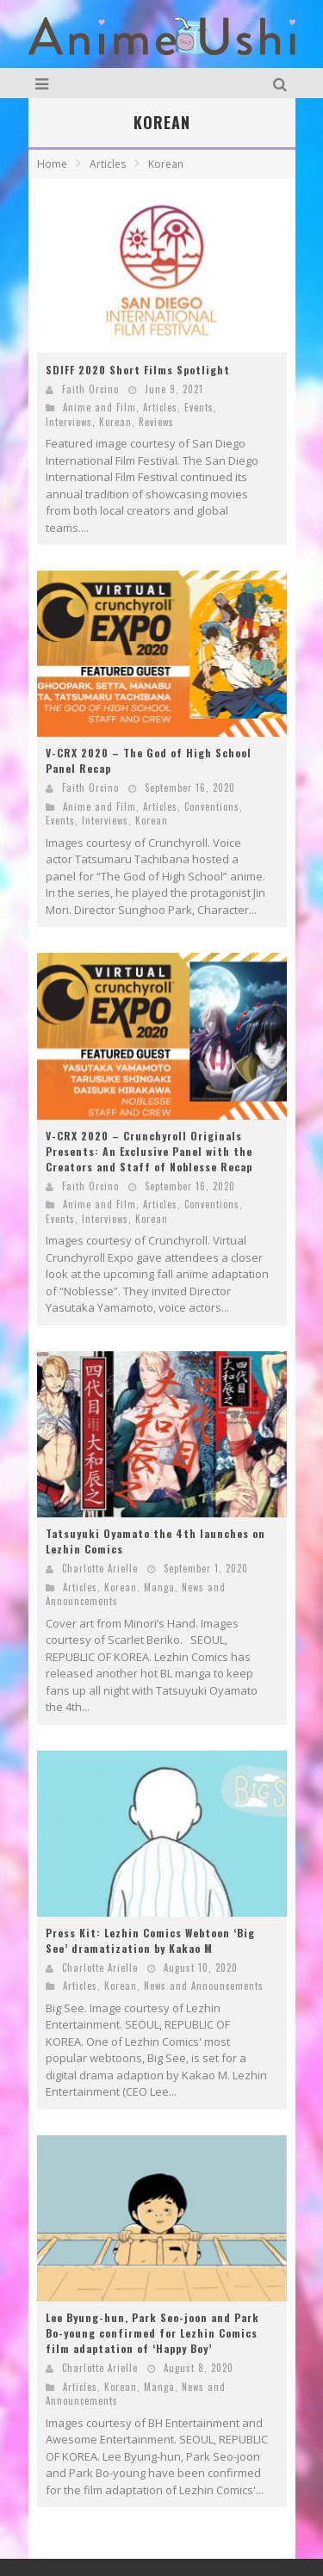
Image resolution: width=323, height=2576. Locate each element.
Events (199, 407)
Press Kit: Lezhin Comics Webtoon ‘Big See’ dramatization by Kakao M (150, 1940)
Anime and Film (99, 407)
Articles (160, 407)
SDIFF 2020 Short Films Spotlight (138, 369)
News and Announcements (204, 1985)
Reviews (156, 422)
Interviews (69, 422)
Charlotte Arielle (100, 1568)
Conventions (211, 806)
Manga (159, 1587)
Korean (115, 422)
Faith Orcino (90, 389)
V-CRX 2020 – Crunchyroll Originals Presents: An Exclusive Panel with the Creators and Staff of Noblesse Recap (149, 1151)
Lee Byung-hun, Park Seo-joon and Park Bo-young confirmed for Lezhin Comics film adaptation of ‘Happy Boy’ (152, 2333)
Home (52, 164)
